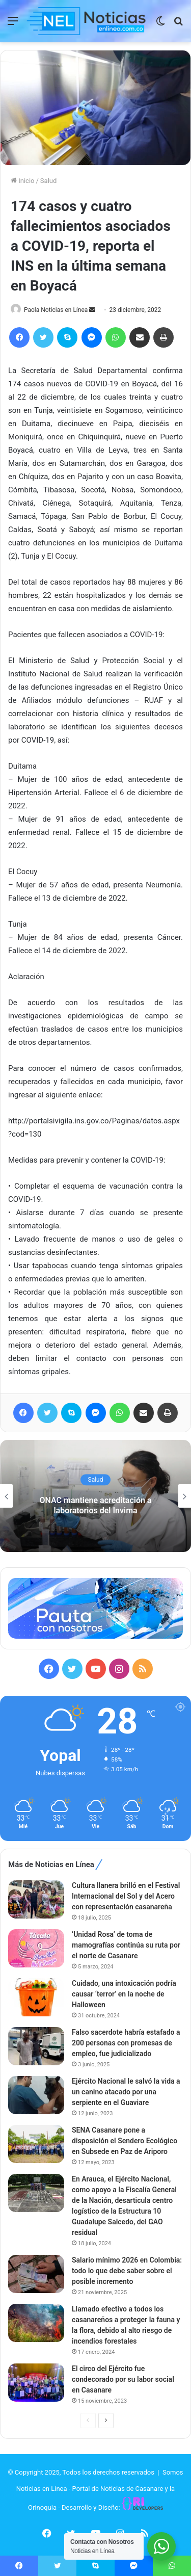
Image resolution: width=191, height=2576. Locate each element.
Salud (48, 181)
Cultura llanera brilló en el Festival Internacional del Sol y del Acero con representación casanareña (126, 1896)
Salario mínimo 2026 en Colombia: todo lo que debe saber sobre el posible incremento (127, 2270)
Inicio (22, 181)
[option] (95, 1496)
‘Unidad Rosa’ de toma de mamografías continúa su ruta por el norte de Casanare (126, 1945)
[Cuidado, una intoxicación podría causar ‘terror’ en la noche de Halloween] (36, 1997)
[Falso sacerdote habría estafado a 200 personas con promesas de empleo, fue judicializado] (36, 2046)
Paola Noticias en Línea (56, 309)
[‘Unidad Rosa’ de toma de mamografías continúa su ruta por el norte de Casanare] (36, 1948)
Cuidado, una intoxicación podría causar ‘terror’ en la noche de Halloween (124, 1994)
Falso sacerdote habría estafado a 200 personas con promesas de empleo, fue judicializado (126, 2043)
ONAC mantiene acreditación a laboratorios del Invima (96, 1505)
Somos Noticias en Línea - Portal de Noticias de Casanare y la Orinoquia (99, 2489)
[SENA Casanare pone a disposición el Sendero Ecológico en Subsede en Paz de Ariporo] (36, 2144)
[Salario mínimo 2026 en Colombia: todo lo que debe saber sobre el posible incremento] (36, 2274)
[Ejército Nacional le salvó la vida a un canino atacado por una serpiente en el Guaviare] (36, 2095)
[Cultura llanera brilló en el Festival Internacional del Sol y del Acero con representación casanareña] (36, 1899)
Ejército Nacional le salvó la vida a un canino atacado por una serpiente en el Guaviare (126, 2092)
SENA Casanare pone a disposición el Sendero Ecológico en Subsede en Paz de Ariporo (124, 2141)
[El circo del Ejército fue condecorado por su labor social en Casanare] (36, 2382)
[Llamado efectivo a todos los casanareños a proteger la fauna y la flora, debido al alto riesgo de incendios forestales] (36, 2323)
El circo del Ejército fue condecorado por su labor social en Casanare (123, 2379)
